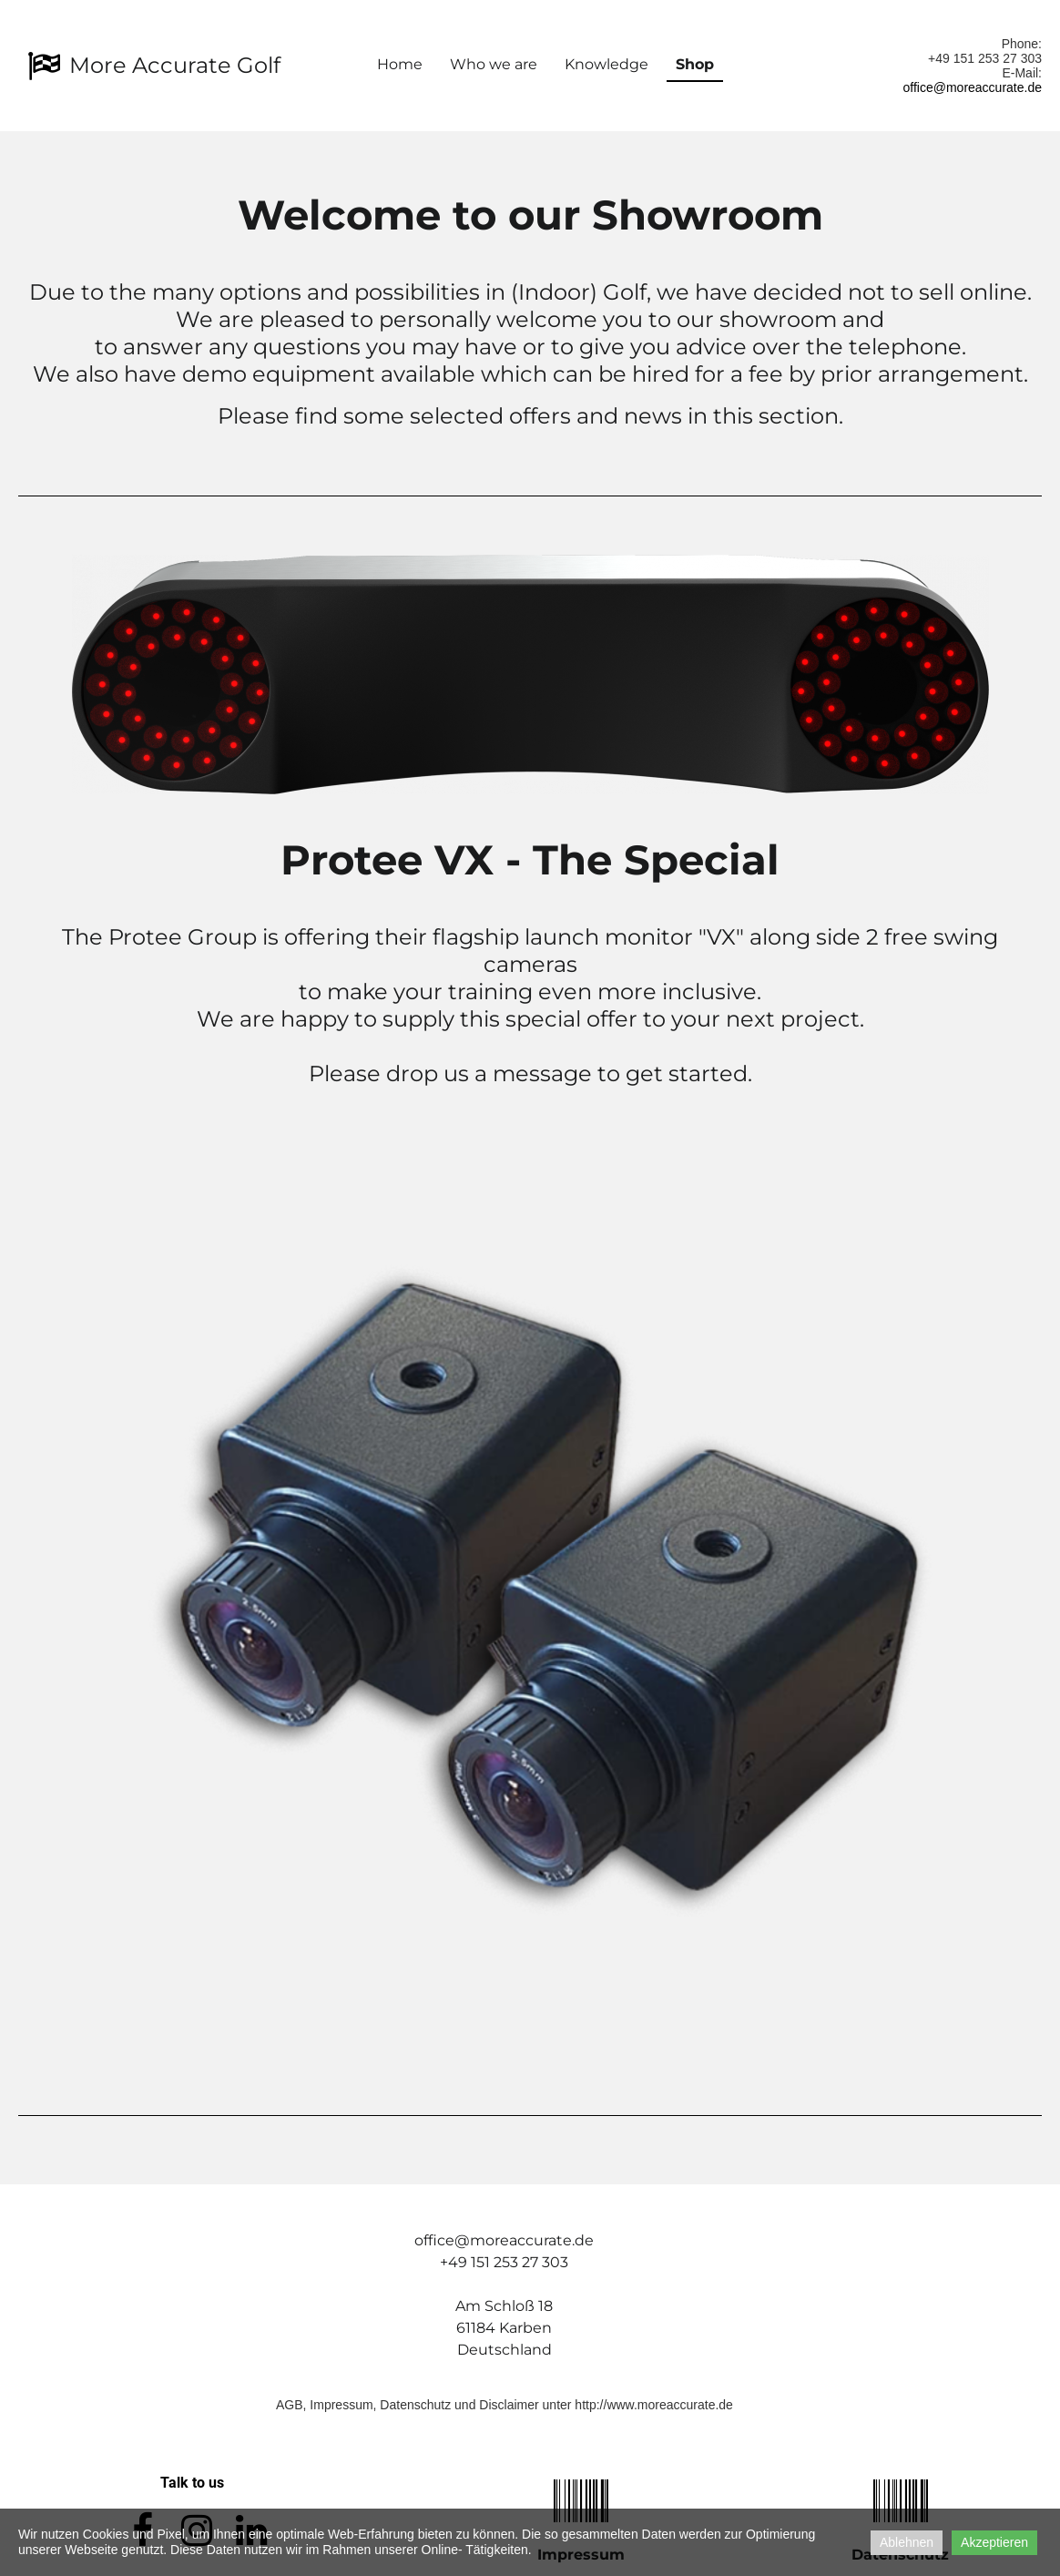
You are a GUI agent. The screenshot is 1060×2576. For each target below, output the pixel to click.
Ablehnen (906, 2542)
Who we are (493, 64)
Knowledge (606, 64)
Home (400, 64)
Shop (695, 64)
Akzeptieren (994, 2542)
